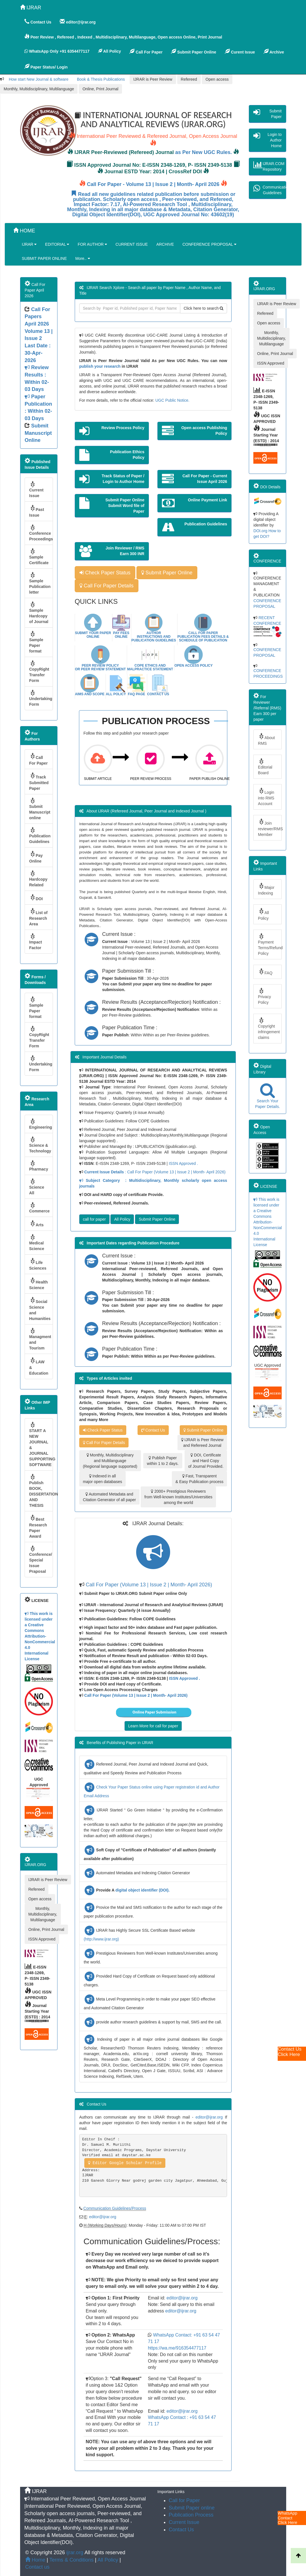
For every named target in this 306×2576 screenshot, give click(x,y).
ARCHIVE (165, 244)
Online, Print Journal (100, 89)
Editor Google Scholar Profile (125, 2163)
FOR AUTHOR (92, 244)
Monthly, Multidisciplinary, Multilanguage (39, 89)
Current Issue (36, 489)
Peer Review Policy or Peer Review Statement (100, 667)
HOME (24, 231)
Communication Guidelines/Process (115, 2208)
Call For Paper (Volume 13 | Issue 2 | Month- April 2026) (149, 1584)
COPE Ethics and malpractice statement (150, 667)
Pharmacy (38, 1165)
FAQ (265, 971)
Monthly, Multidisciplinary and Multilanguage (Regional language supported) (110, 1461)
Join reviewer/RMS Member (270, 827)
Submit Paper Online (193, 51)
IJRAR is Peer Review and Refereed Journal (202, 1442)
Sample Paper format (36, 642)
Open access (217, 79)
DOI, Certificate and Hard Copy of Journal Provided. (206, 1461)
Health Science (38, 1283)
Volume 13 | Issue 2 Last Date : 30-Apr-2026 (39, 374)
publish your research (100, 366)
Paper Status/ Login (46, 66)
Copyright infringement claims (269, 1028)
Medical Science (36, 1242)
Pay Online (36, 857)
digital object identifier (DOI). (142, 1890)
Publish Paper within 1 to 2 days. (163, 1461)
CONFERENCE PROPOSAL (209, 244)
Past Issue (36, 511)
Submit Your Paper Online (93, 635)
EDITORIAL (57, 244)
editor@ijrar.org (209, 2117)
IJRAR (30, 7)
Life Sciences (37, 1264)
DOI (36, 897)
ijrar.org (75, 2552)
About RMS (266, 739)
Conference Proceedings (41, 532)
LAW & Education (38, 1366)
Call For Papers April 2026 (37, 317)
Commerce (39, 1207)
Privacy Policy (264, 996)
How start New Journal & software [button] (39, 79)
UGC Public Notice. (172, 400)
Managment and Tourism (40, 1339)
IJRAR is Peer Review (152, 79)
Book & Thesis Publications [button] (101, 79)
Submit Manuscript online (39, 808)
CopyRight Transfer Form (39, 671)
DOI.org (260, 531)
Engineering (40, 1123)
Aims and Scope (89, 694)
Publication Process (191, 2515)
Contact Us (158, 694)
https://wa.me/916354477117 (177, 2348)
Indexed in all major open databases (102, 1479)
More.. (82, 258)
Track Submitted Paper (38, 781)
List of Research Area (38, 917)
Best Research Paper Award (38, 1526)
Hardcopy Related (38, 878)
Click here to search (204, 308)
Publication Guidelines (39, 835)
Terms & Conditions (71, 2560)
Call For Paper (145, 51)
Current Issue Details (104, 1172)
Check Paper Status (105, 572)
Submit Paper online (192, 2508)
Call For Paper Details (107, 586)
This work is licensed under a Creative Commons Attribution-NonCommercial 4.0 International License (40, 1636)
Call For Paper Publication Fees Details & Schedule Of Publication (203, 636)
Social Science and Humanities (39, 1309)
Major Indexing (266, 889)
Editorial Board (265, 766)
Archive (274, 51)
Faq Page (136, 694)
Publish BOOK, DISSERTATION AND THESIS (41, 1491)
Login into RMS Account (266, 797)
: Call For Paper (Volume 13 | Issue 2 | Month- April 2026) (175, 1172)
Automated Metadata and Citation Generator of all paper (109, 1497)
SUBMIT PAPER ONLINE (44, 258)
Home (35, 2560)
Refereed (189, 79)
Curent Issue (240, 51)
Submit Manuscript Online (38, 433)
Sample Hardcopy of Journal (38, 612)
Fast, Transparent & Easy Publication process (200, 1479)
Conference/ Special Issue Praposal (40, 1559)
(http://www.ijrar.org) (101, 1939)
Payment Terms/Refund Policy (270, 944)
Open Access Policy (193, 665)
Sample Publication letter (39, 583)
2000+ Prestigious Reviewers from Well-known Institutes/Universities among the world (178, 1497)
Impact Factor (35, 941)
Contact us (37, 2567)
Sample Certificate (38, 556)
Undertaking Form (40, 698)
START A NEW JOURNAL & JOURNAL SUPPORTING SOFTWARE (41, 1444)
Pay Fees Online (121, 635)
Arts (36, 1223)
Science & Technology (40, 1144)
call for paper (94, 1219)
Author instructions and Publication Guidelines (153, 636)
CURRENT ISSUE (131, 244)
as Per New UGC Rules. (203, 152)
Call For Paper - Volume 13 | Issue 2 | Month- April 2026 (153, 184)
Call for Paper (184, 2500)
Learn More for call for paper (153, 1726)
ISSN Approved (41, 1939)
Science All (36, 1186)
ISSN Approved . (183, 1163)
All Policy (116, 694)
